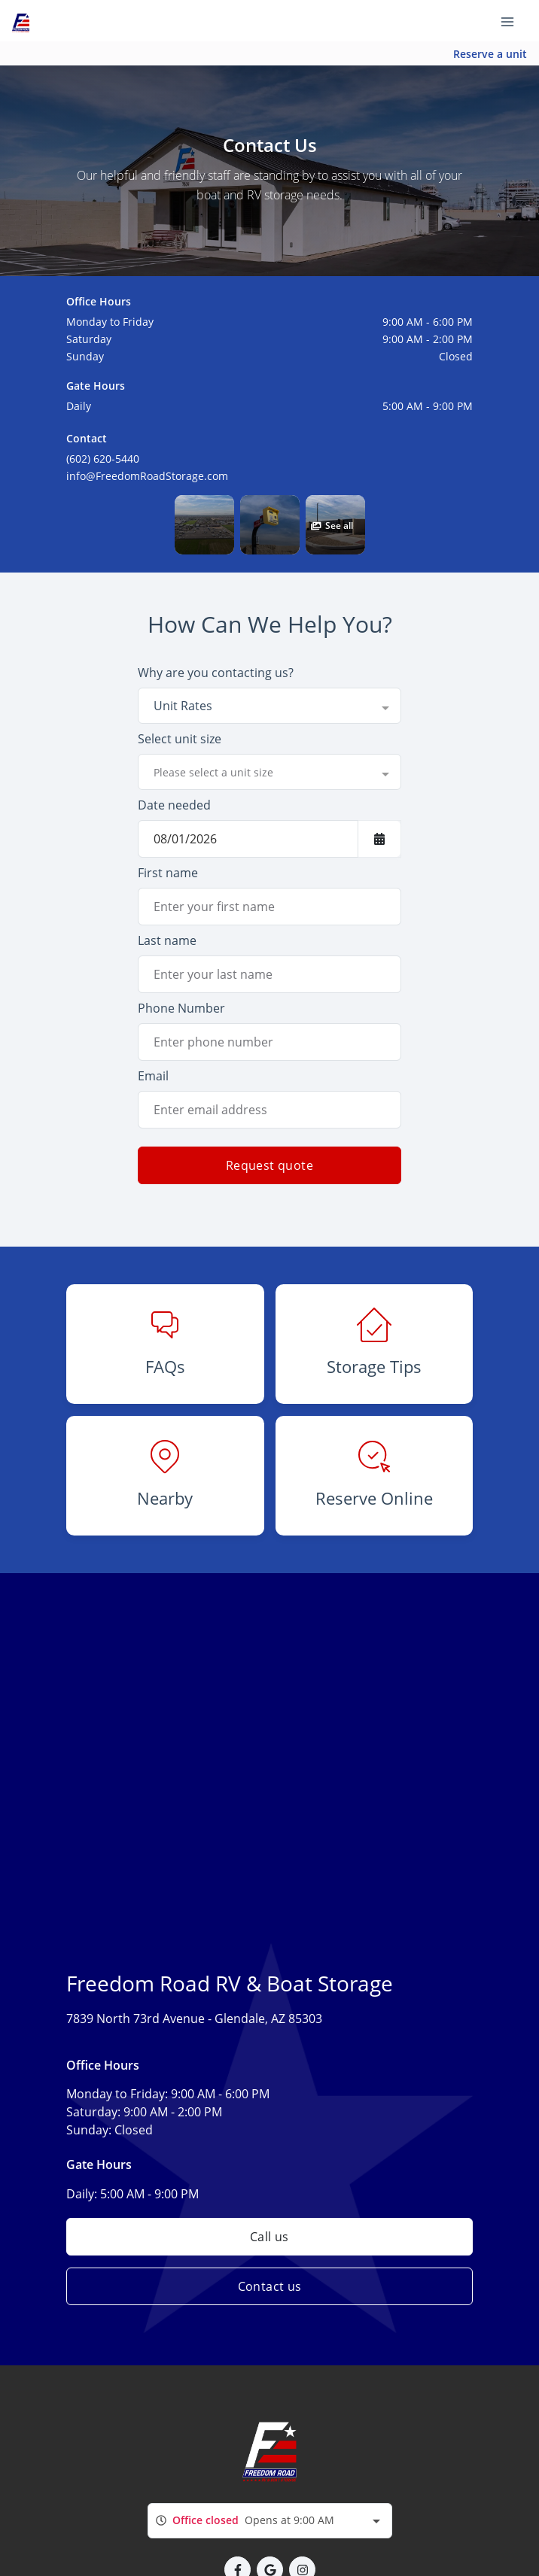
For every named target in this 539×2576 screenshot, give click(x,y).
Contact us (270, 2286)
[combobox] (269, 706)
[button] (204, 524)
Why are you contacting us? (216, 672)
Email (153, 1076)
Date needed (174, 805)
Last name (167, 940)
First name (168, 872)
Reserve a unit (490, 54)
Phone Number (181, 1008)
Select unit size (179, 739)
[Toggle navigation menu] (513, 21)
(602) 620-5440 (102, 458)
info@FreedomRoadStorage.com (147, 476)
